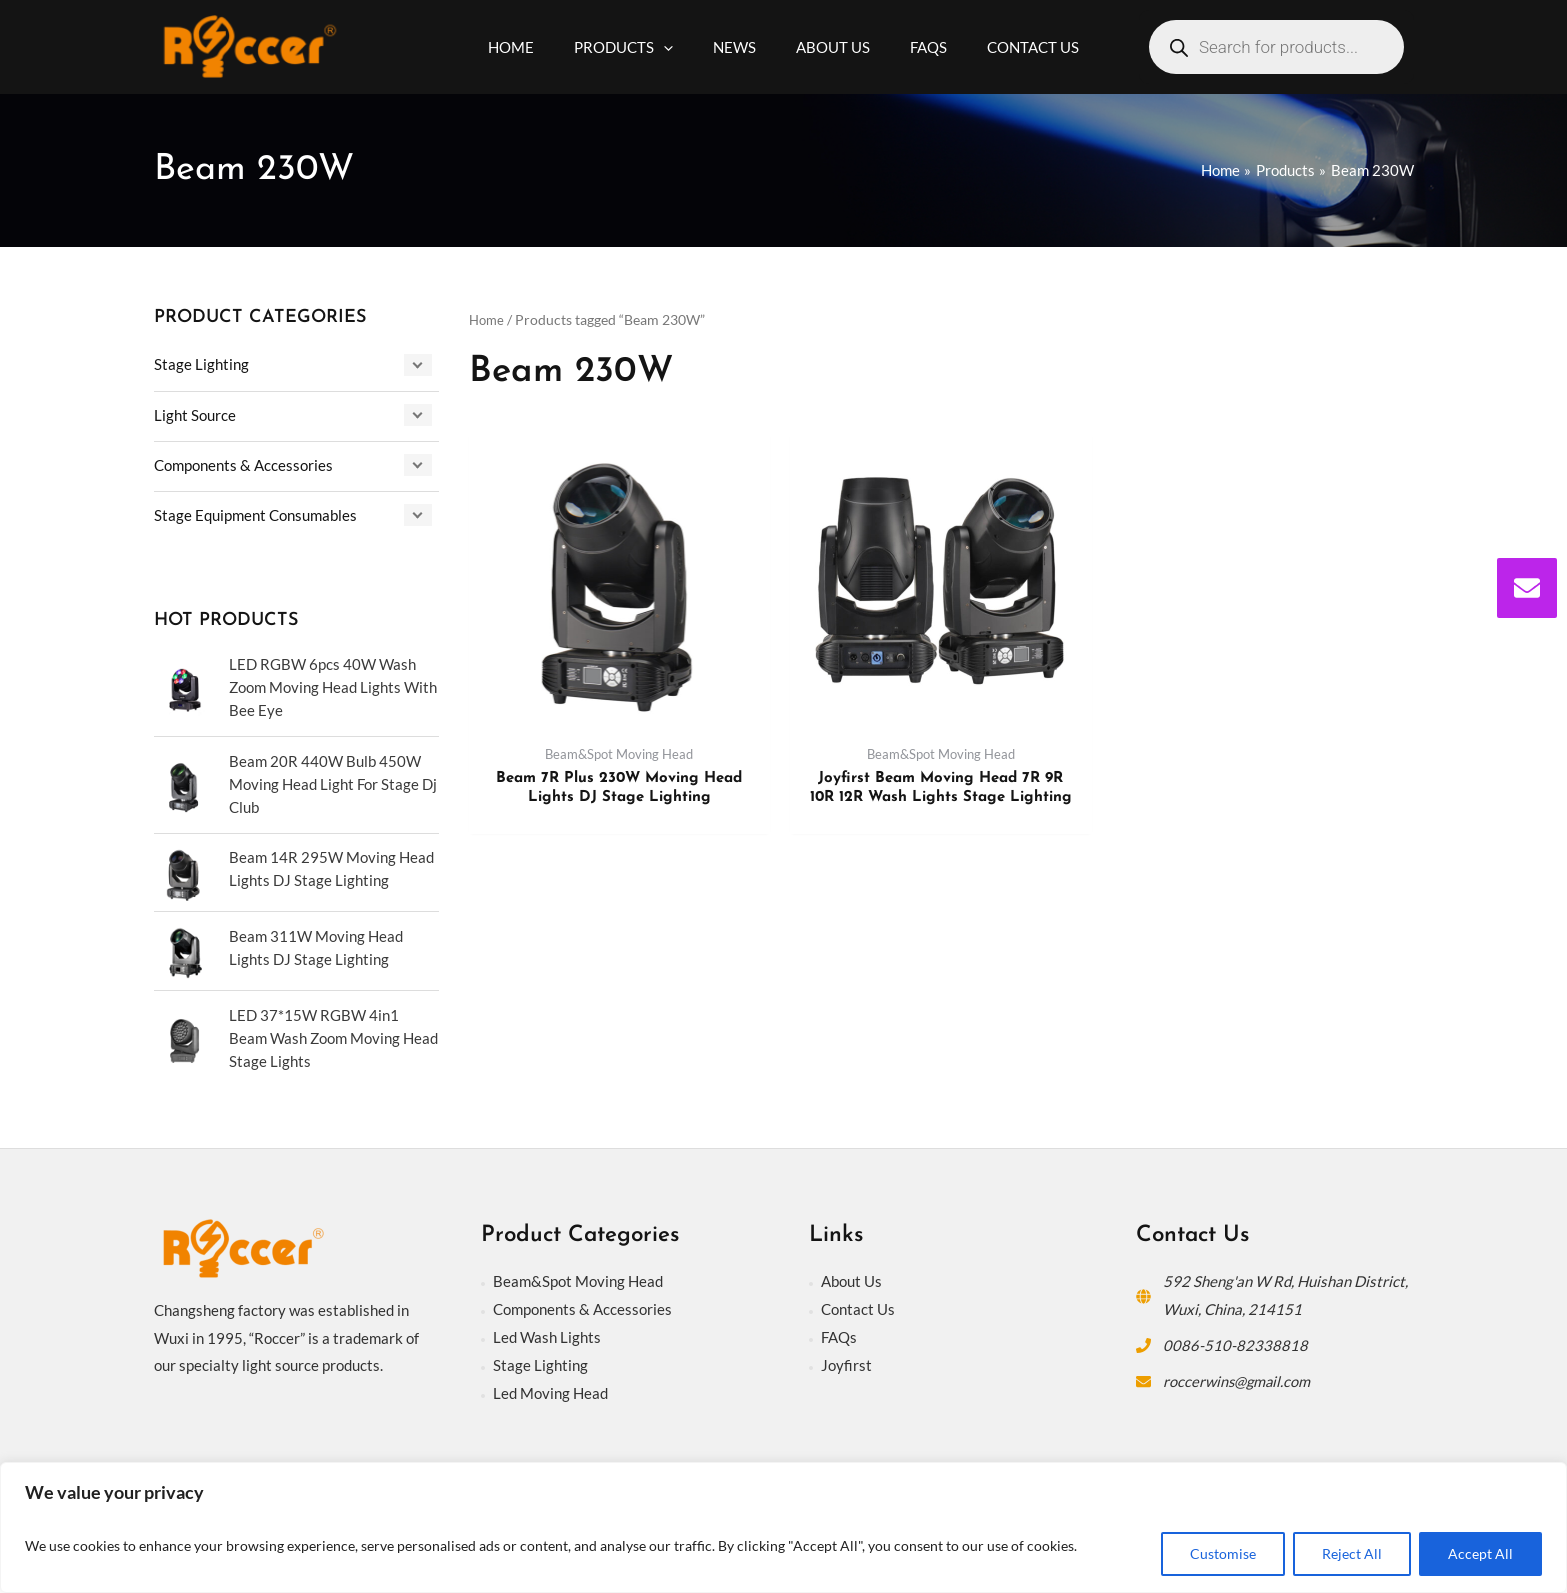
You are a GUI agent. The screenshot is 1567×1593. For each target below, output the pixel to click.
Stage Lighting (201, 364)
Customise (1223, 1553)
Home (488, 319)
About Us (851, 1276)
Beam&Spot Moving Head (578, 1276)
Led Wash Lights (547, 1331)
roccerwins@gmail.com (1238, 1375)
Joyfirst (846, 1359)
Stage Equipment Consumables (255, 514)
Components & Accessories (243, 464)
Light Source (195, 414)
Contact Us (858, 1304)
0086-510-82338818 (1235, 1339)
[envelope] (1527, 588)
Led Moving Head (550, 1387)
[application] (678, 47)
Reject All (1352, 1553)
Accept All (1480, 1553)
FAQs (839, 1331)
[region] (783, 1527)
